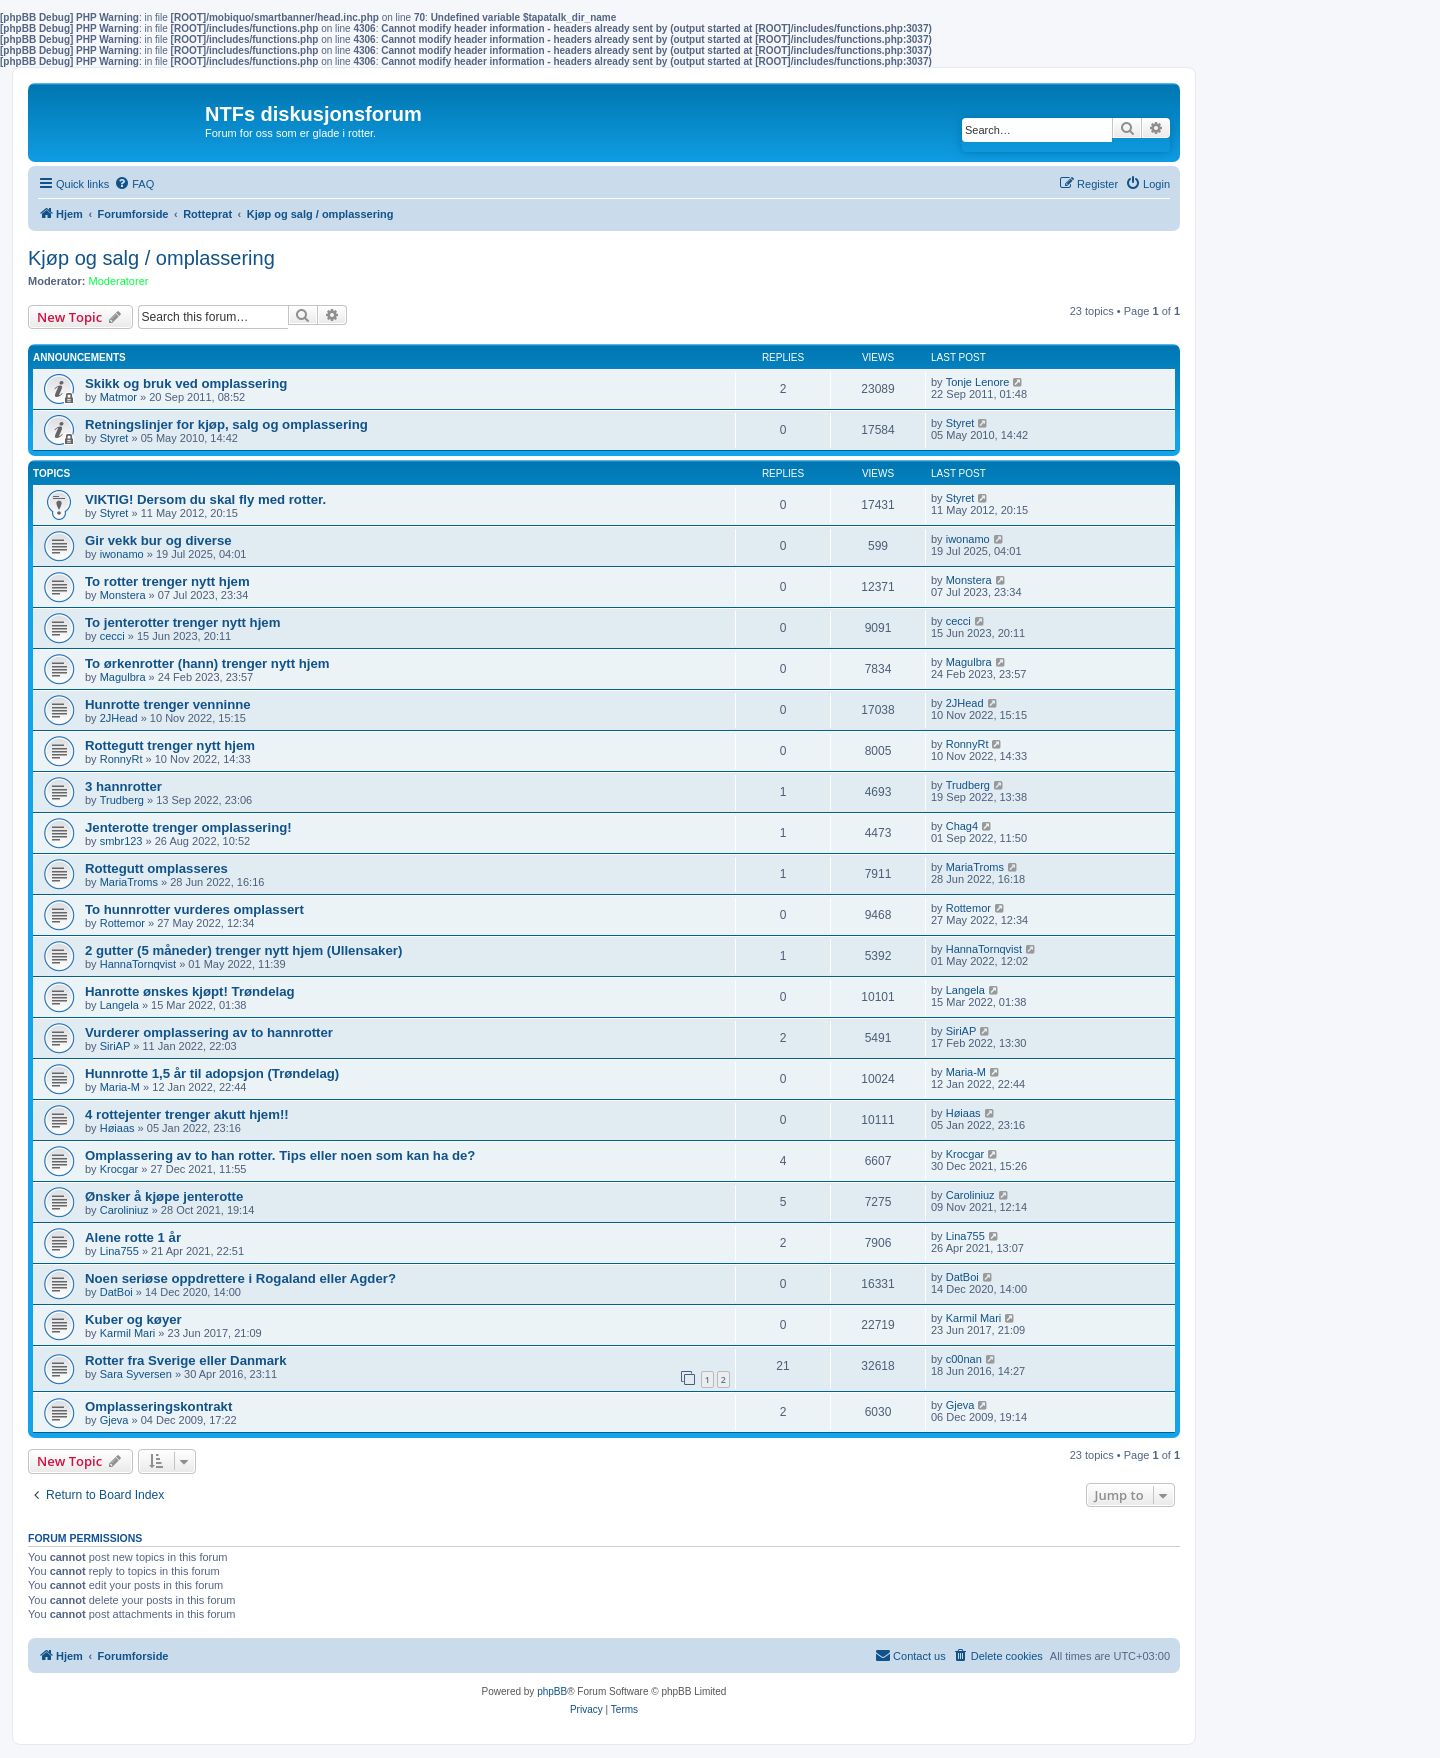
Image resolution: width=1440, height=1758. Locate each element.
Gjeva (114, 1420)
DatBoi (116, 1292)
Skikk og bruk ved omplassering (186, 383)
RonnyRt (121, 759)
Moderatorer (119, 281)
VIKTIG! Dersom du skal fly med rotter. (205, 499)
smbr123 (121, 841)
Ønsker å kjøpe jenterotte (164, 1196)
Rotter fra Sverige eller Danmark (186, 1360)
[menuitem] (134, 184)
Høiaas (117, 1128)
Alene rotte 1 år (133, 1237)
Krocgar (119, 1169)
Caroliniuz (124, 1210)
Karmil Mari (128, 1333)
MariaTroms (129, 882)
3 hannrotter (123, 786)
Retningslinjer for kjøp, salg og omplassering (226, 424)
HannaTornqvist (138, 964)
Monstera (123, 595)
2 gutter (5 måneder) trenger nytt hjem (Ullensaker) (243, 950)
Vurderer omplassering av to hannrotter (209, 1032)
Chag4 (962, 826)
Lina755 (119, 1251)
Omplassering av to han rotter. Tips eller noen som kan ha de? (280, 1155)
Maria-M (120, 1087)
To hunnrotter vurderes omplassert (194, 909)
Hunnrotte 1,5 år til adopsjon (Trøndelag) (212, 1073)
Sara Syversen (136, 1374)
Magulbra (123, 677)
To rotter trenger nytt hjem (167, 581)
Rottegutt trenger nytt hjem (170, 745)
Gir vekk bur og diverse (158, 540)
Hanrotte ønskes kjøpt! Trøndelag (190, 991)
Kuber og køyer (133, 1319)
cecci (112, 636)
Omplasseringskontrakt (158, 1406)
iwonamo (122, 554)
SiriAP (115, 1046)
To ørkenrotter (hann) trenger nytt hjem (207, 663)
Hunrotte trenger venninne (168, 704)
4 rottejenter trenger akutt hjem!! (187, 1114)
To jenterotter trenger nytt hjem (182, 622)
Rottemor (122, 923)
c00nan (964, 1359)
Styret (114, 438)
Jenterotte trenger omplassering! (188, 827)
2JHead (119, 718)
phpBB (552, 1691)
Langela (119, 1005)
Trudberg (122, 800)
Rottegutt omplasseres (156, 868)
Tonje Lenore (978, 382)
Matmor (118, 397)
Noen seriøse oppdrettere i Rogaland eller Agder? (240, 1278)
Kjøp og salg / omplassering (151, 258)
